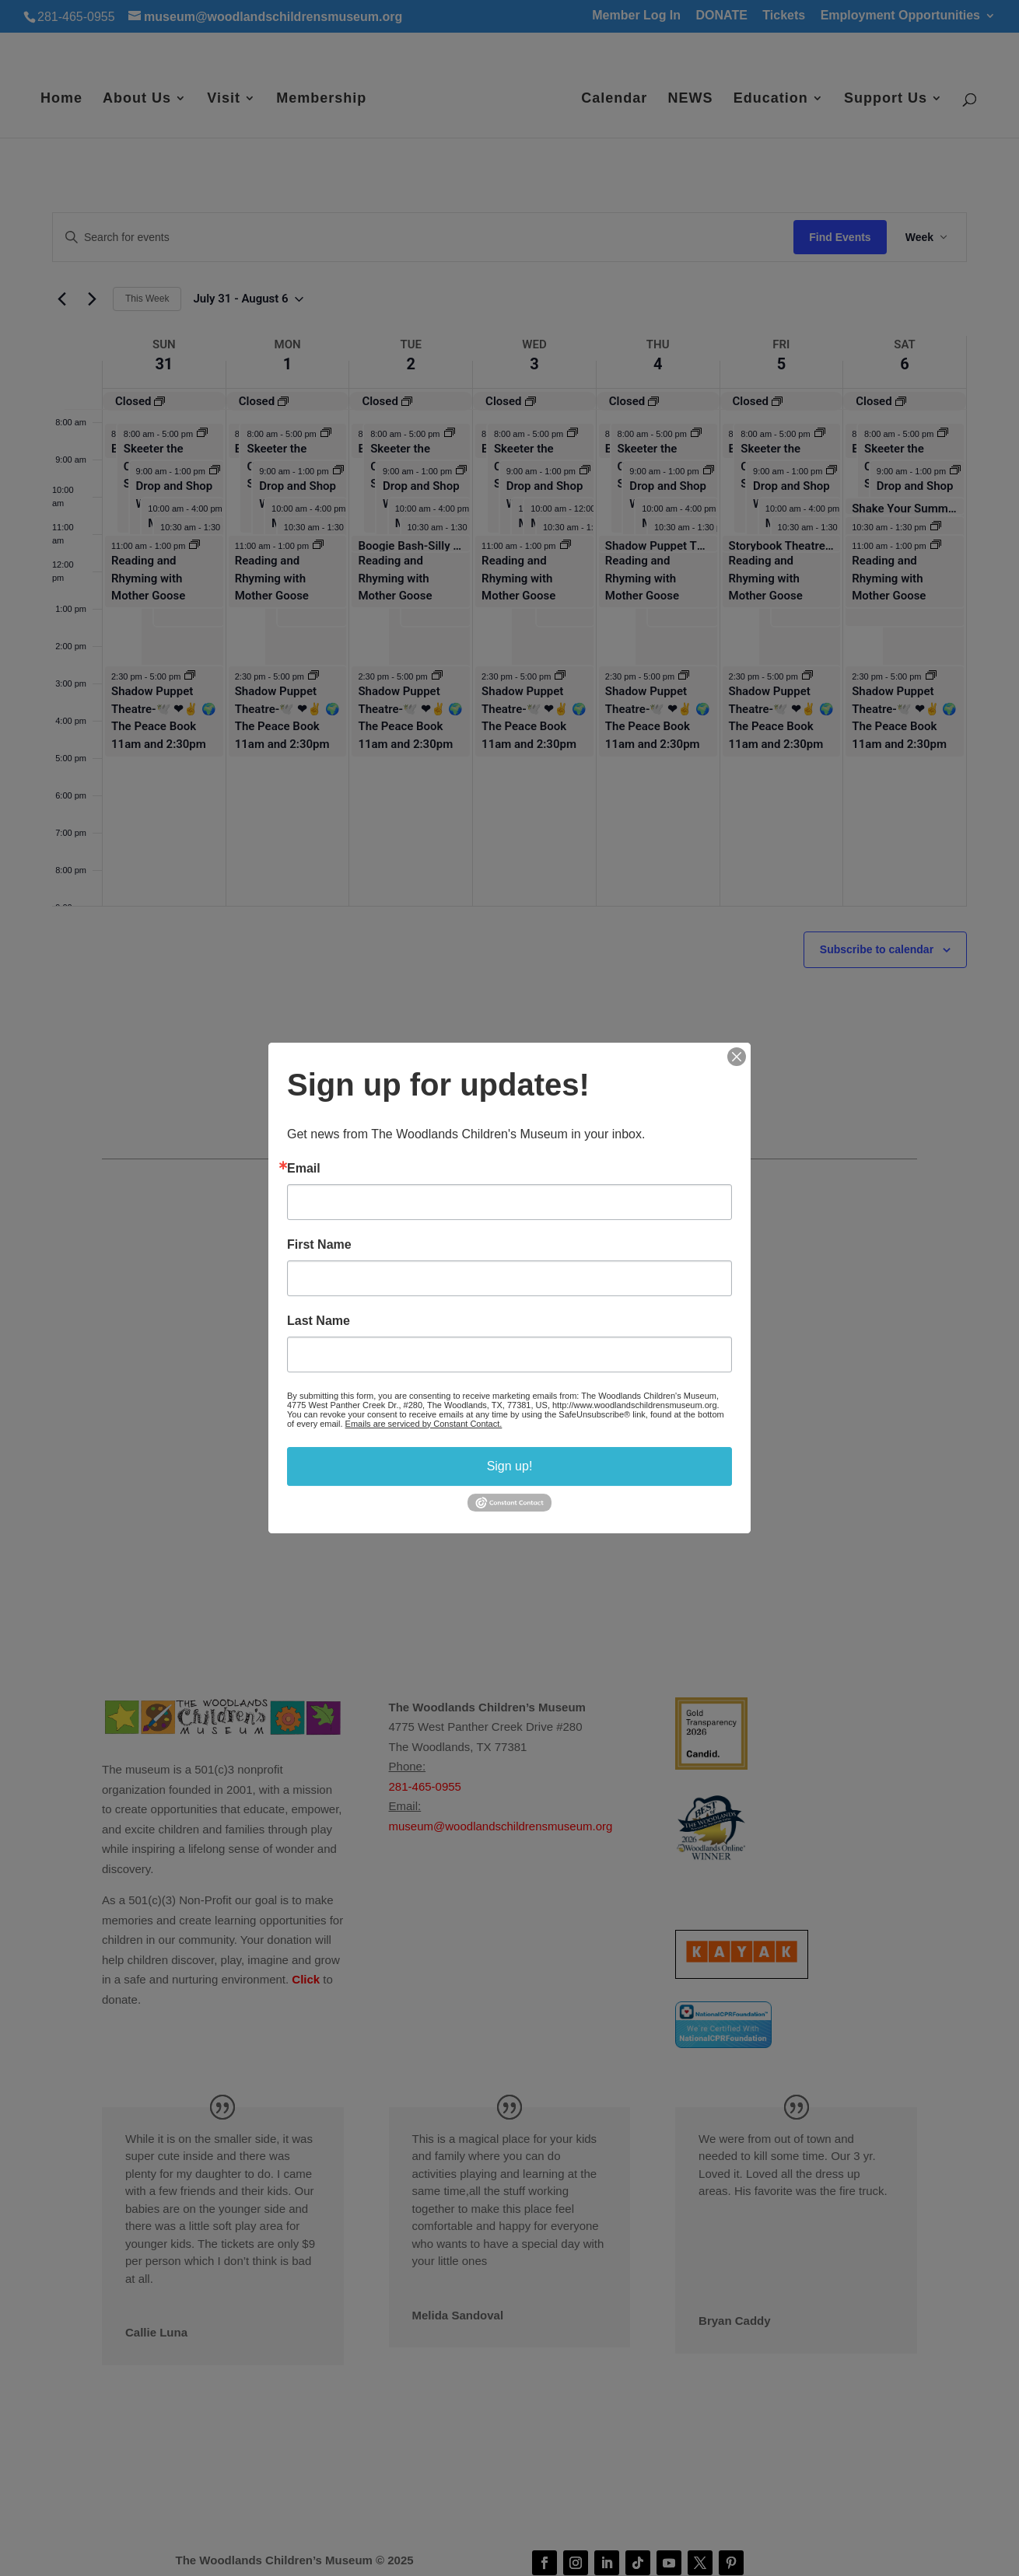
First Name (319, 1245)
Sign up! (510, 1466)
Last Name (318, 1321)
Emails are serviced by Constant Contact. (423, 1423)
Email (303, 1168)
